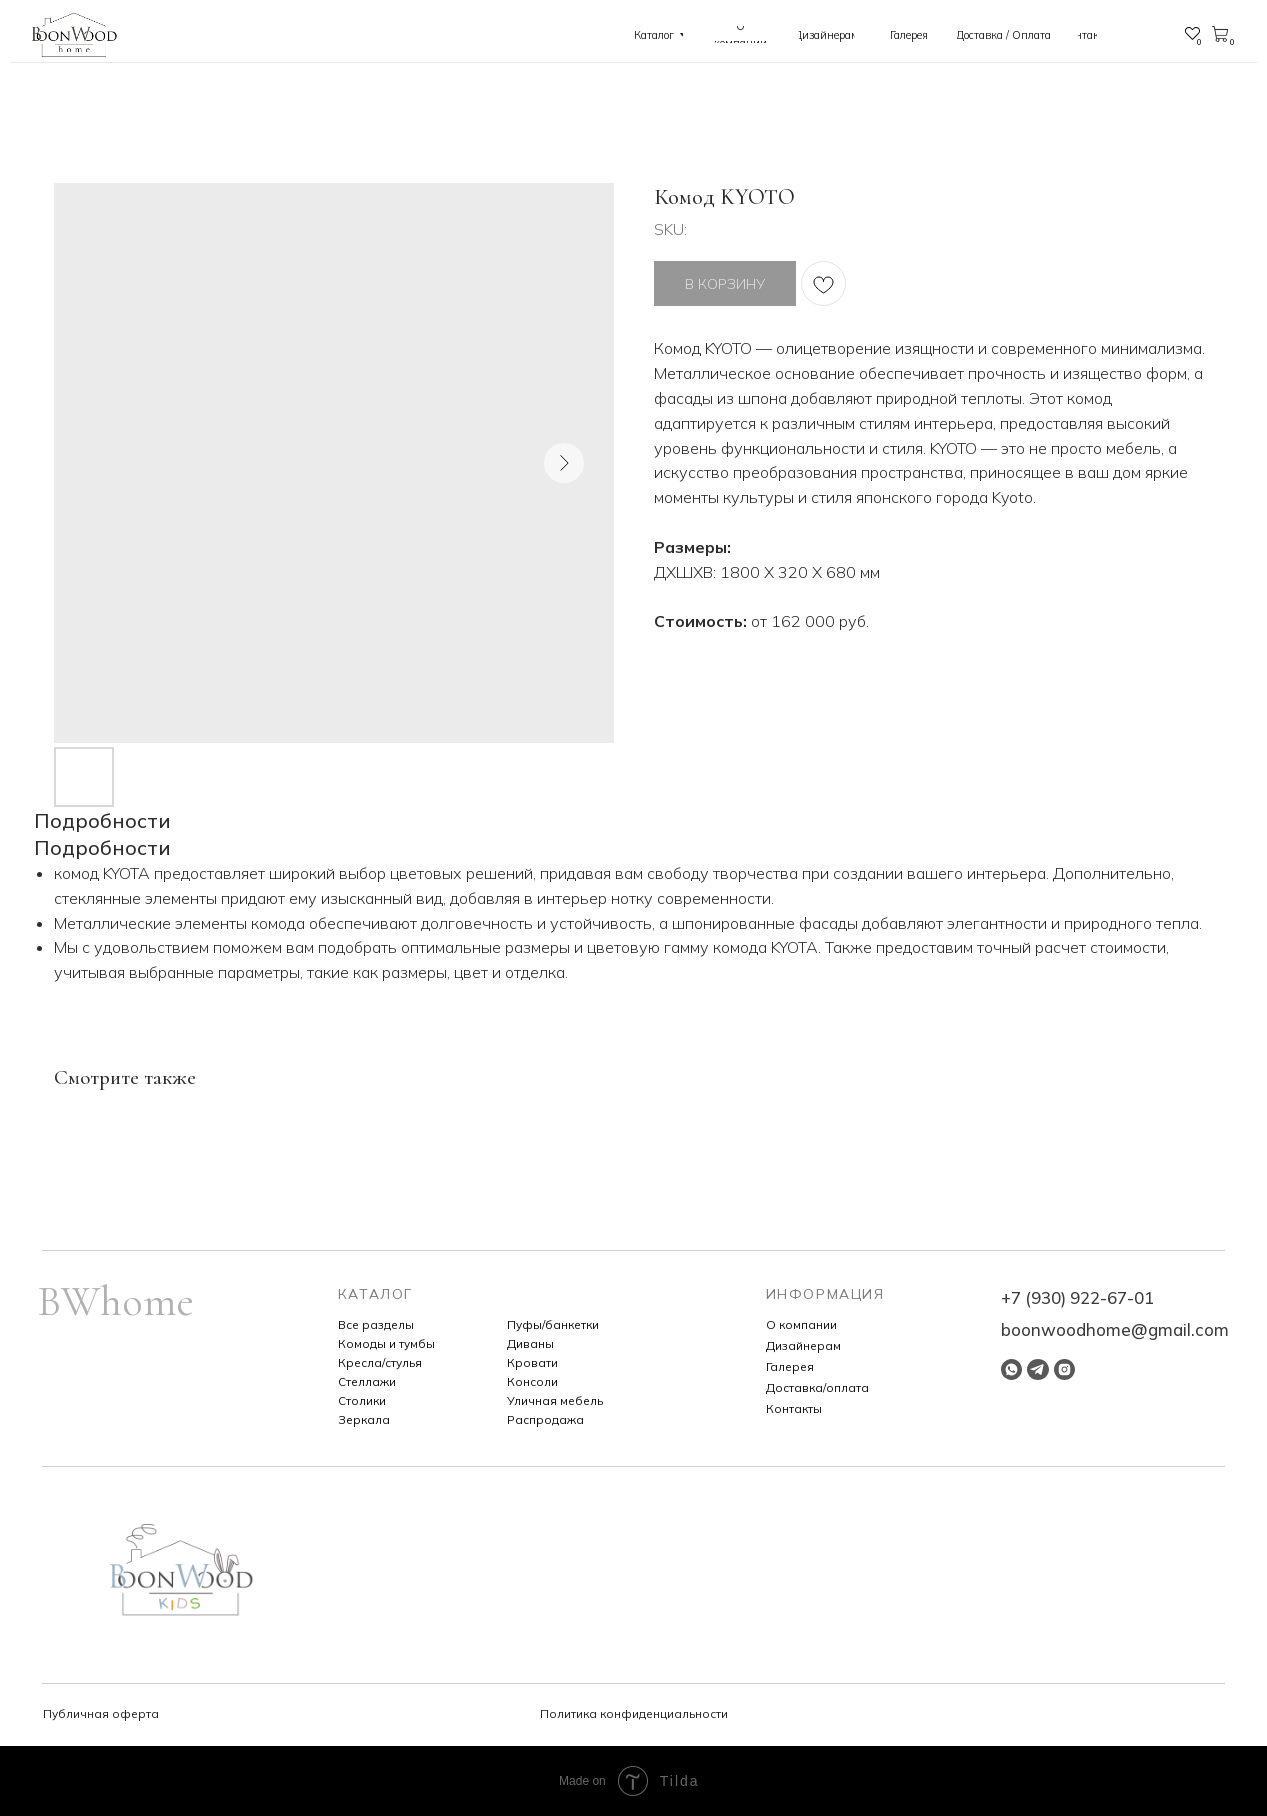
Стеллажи (367, 1381)
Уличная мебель (555, 1400)
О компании (801, 1324)
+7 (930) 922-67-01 (1077, 1297)
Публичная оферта (101, 1713)
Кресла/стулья (380, 1362)
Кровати (532, 1362)
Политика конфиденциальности (634, 1713)
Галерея (790, 1366)
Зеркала (364, 1419)
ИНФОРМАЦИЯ (825, 1293)
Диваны (530, 1343)
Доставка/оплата (817, 1387)
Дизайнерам (803, 1345)
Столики (362, 1400)
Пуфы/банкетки (553, 1324)
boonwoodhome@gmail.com (1115, 1329)
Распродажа (545, 1419)
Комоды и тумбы (386, 1343)
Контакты (794, 1408)
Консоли (532, 1381)
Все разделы (376, 1324)
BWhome (115, 1301)
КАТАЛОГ (375, 1293)
